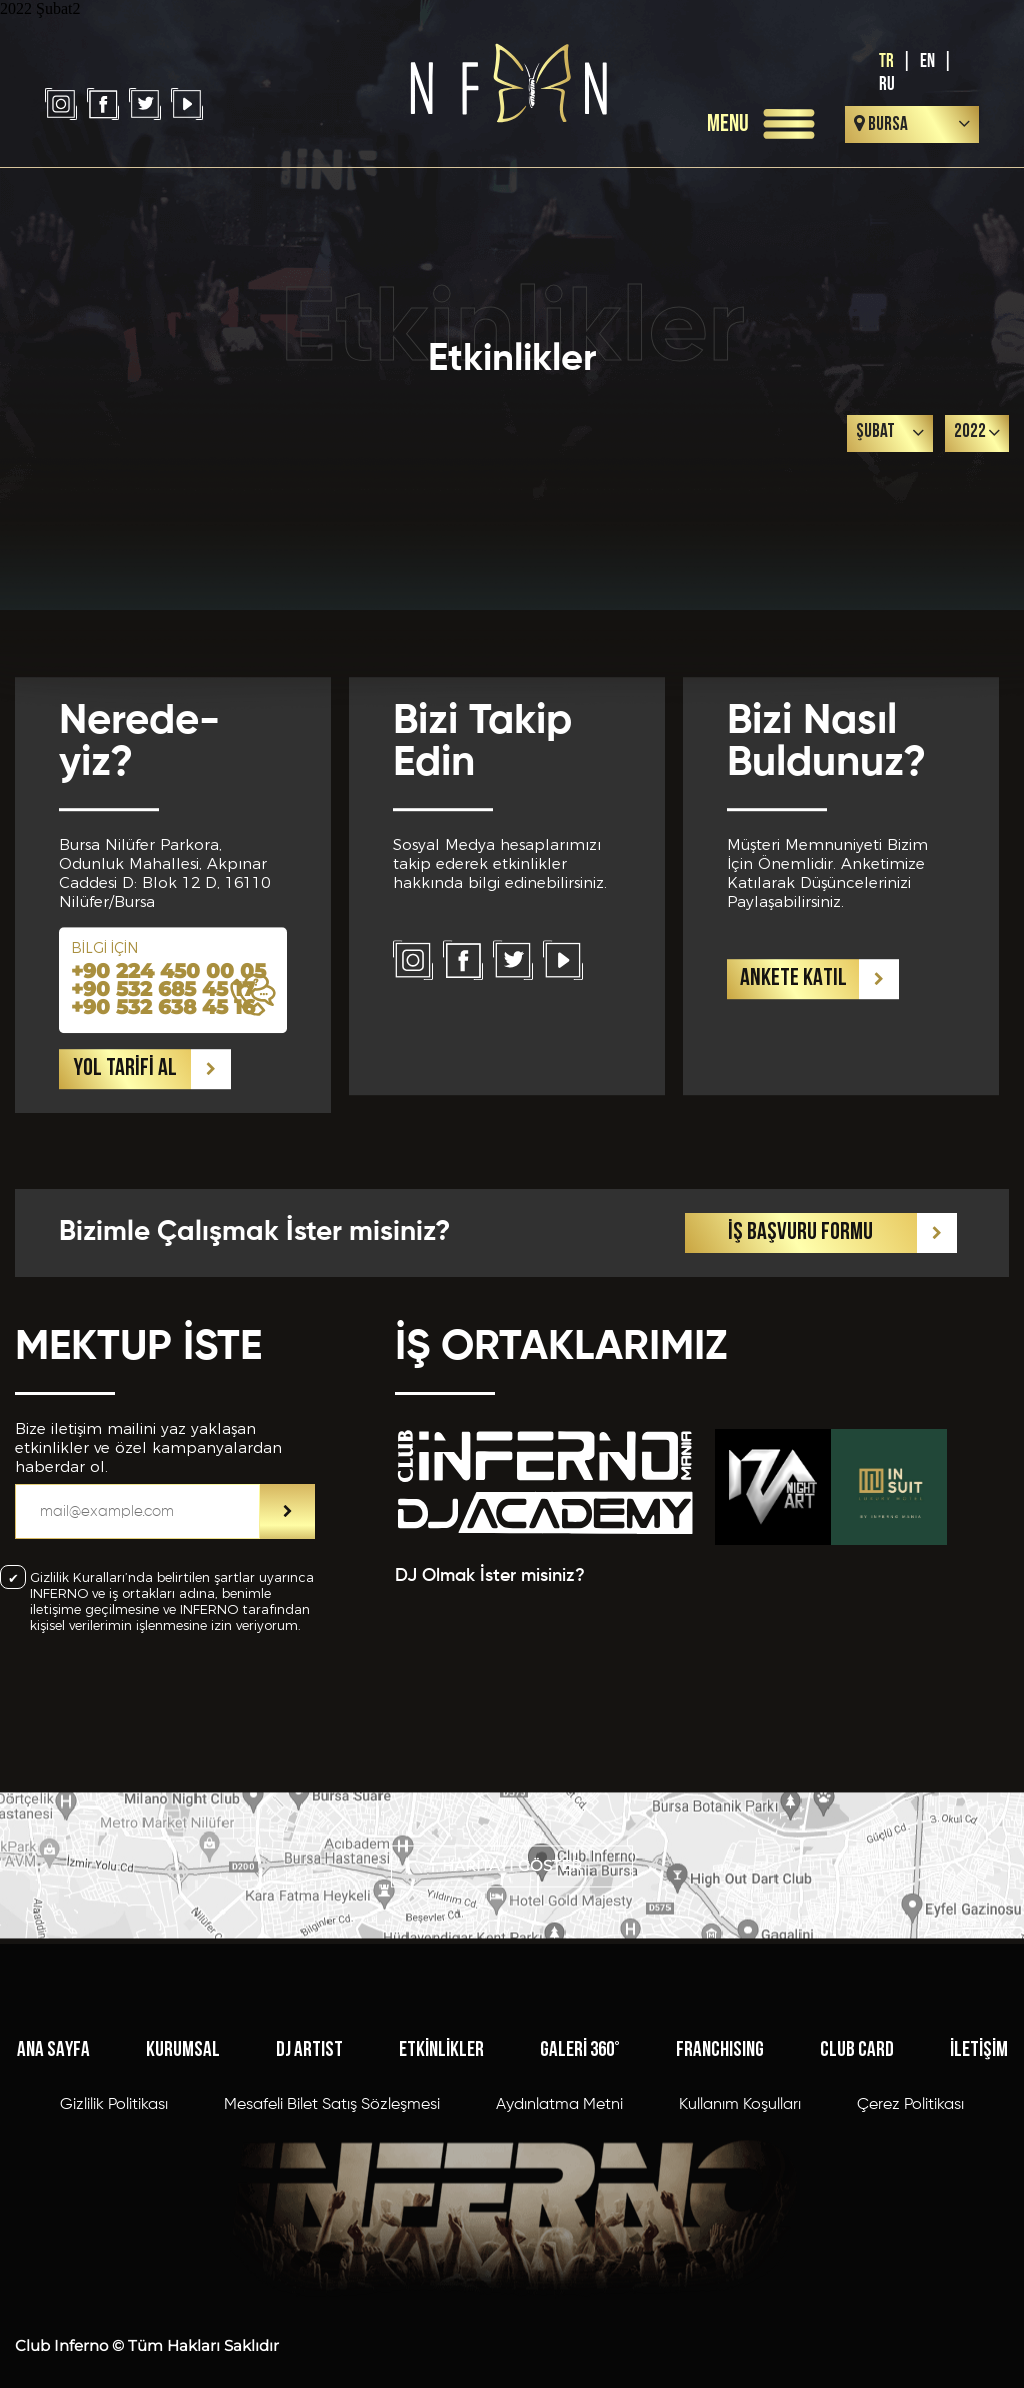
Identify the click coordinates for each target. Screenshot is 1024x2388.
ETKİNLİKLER (441, 2132)
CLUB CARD (857, 2132)
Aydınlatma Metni (559, 2187)
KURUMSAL (183, 2132)
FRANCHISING (720, 2132)
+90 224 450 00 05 (168, 1050)
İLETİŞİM (979, 2132)
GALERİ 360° (580, 2132)
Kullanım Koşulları (740, 2187)
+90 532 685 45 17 (163, 1068)
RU (887, 84)
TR (886, 61)
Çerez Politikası (910, 2187)
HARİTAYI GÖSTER (512, 1892)
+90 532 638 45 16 (163, 1086)
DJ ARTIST (309, 2132)
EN (927, 61)
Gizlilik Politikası (114, 2187)
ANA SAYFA (53, 2132)
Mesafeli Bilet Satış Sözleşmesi (332, 2187)
